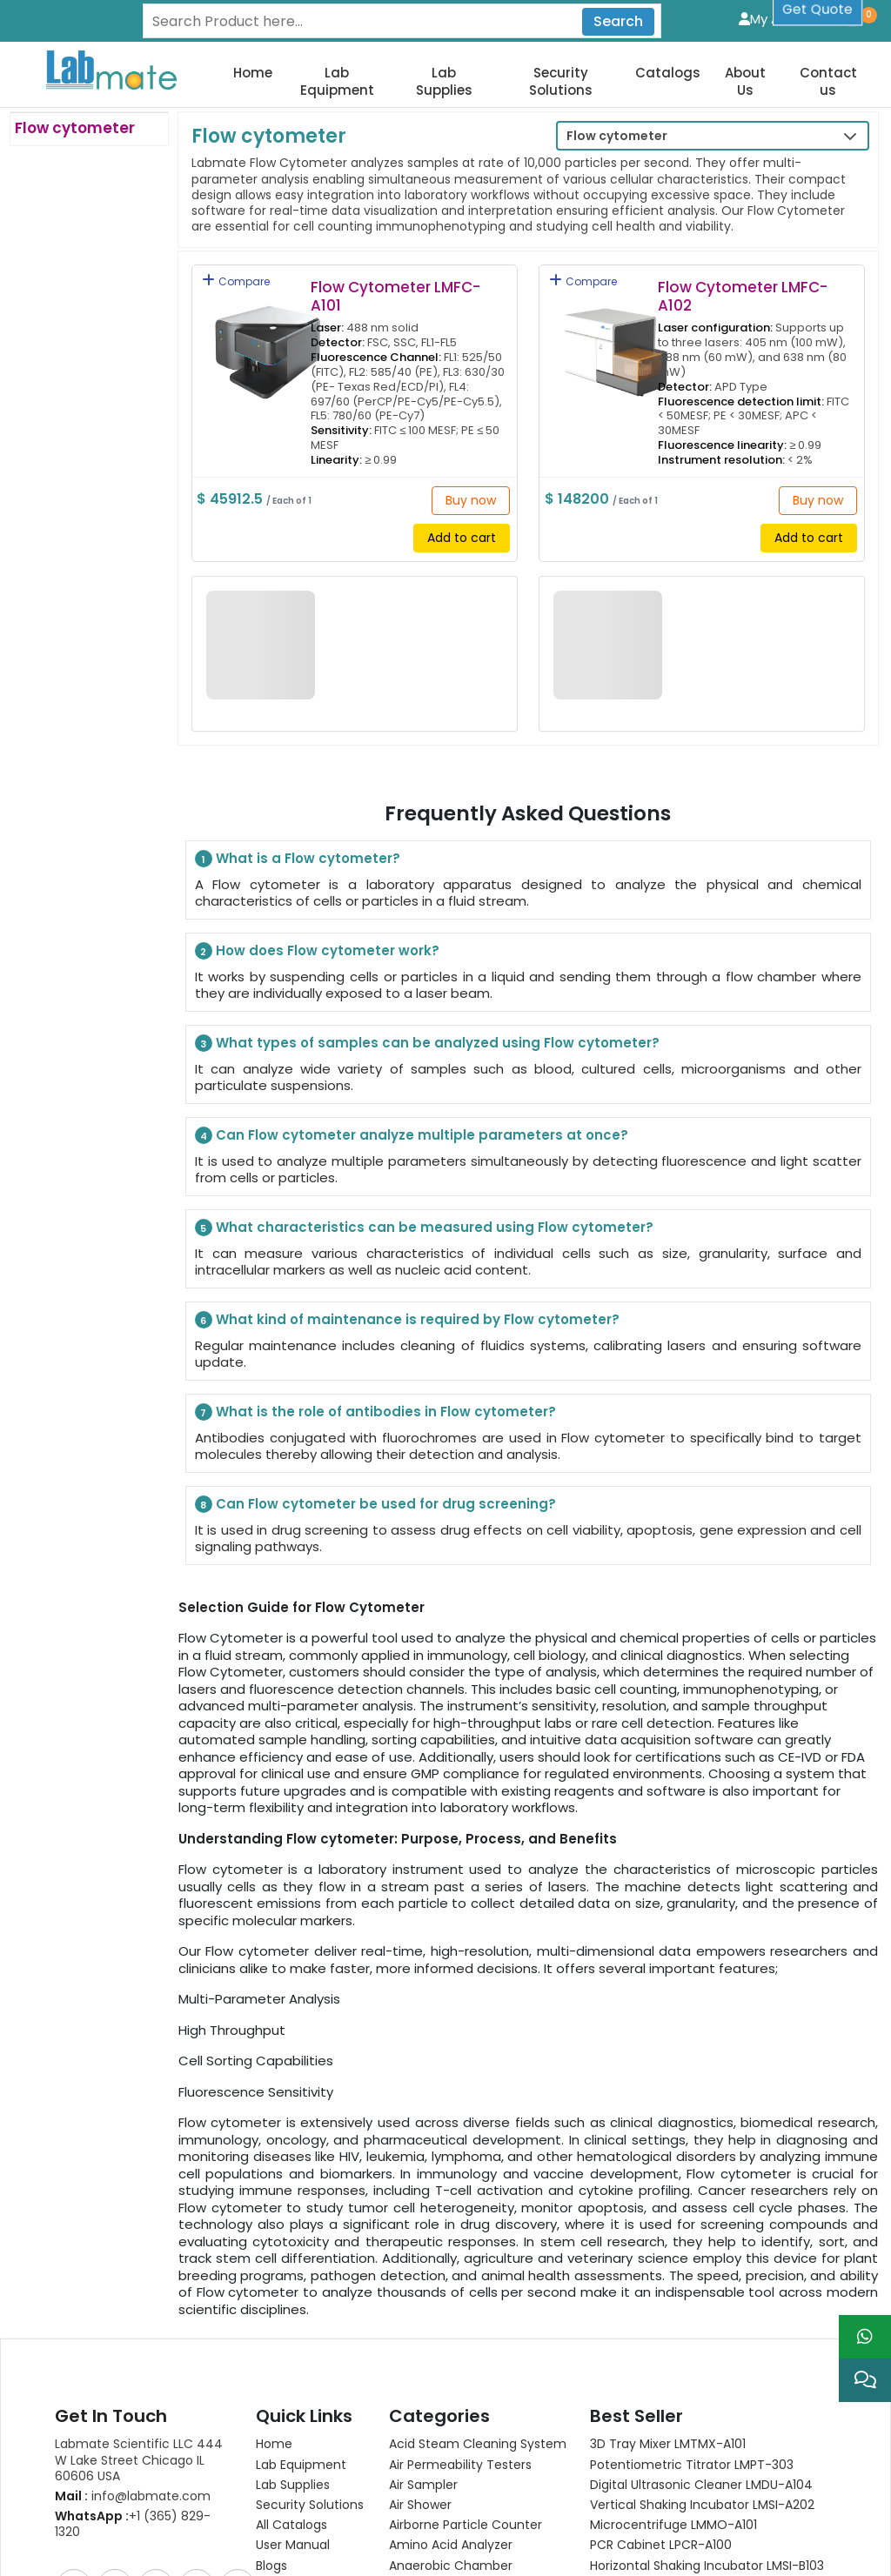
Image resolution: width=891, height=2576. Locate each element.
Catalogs (667, 73)
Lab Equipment (337, 81)
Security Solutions (561, 81)
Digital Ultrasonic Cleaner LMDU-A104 (701, 2329)
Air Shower (420, 2349)
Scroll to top (445, 2542)
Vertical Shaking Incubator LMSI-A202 (702, 2349)
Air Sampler (423, 2329)
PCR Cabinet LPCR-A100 (661, 2389)
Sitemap (230, 2542)
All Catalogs (291, 2369)
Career (277, 2450)
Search (618, 21)
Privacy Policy (148, 2542)
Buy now (471, 500)
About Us (745, 81)
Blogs (271, 2410)
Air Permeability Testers (460, 2309)
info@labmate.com (133, 2340)
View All (411, 2430)
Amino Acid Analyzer (450, 2389)
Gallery (277, 2490)
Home (252, 73)
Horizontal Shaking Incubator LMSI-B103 (707, 2410)
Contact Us (290, 2470)
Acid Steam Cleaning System (477, 2288)
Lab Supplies (444, 81)
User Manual (293, 2389)
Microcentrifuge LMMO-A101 (673, 2369)
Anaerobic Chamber (450, 2410)
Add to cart (461, 537)
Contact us (828, 81)
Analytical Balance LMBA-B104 (679, 2430)
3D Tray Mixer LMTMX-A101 (668, 2288)
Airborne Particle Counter (465, 2369)
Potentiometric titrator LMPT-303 (692, 2309)
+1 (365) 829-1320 (133, 2368)
